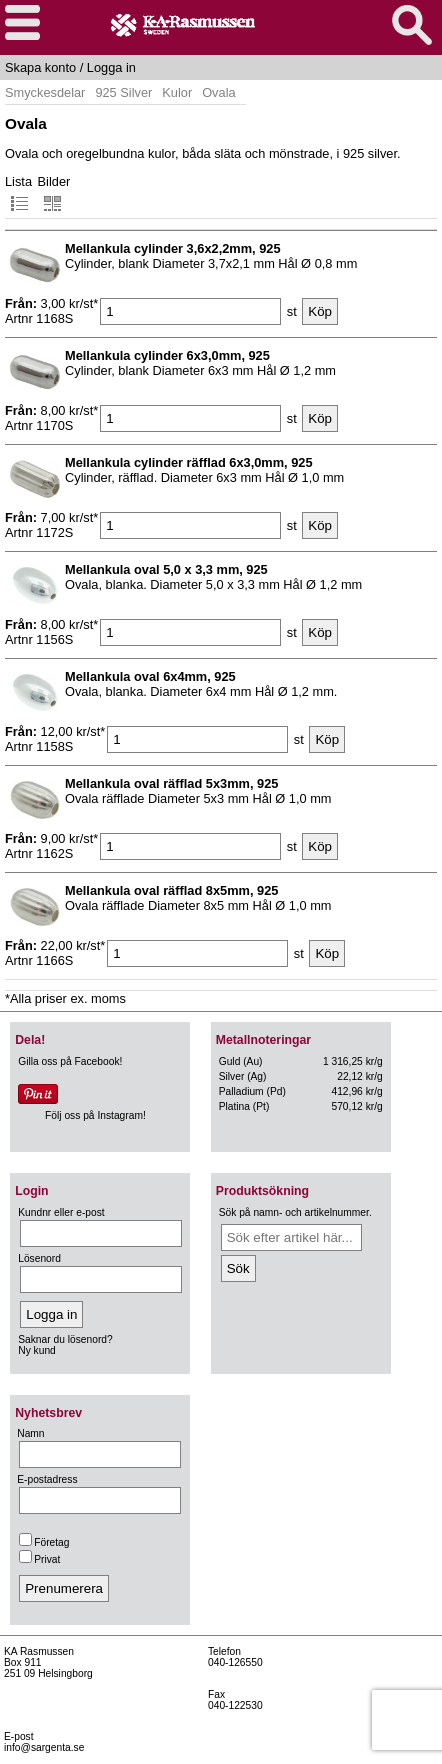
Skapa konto (40, 67)
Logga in (111, 67)
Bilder (54, 193)
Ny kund (37, 1350)
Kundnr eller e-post (61, 1212)
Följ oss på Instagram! (95, 1115)
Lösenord (39, 1258)
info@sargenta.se (44, 1747)
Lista (18, 193)
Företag (44, 1542)
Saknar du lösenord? (65, 1339)
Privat (39, 1559)
